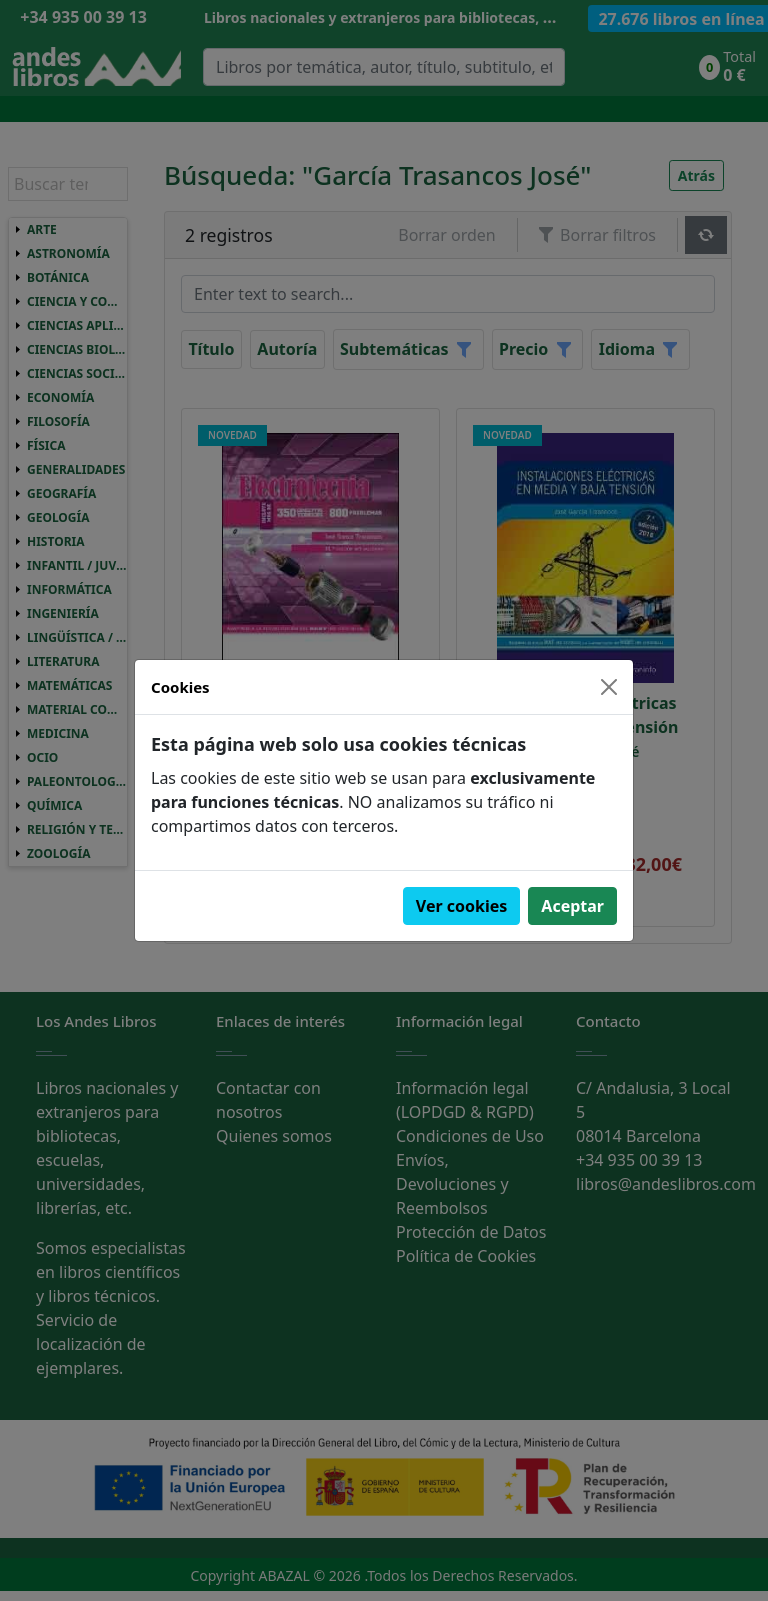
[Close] (609, 687)
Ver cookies (462, 906)
